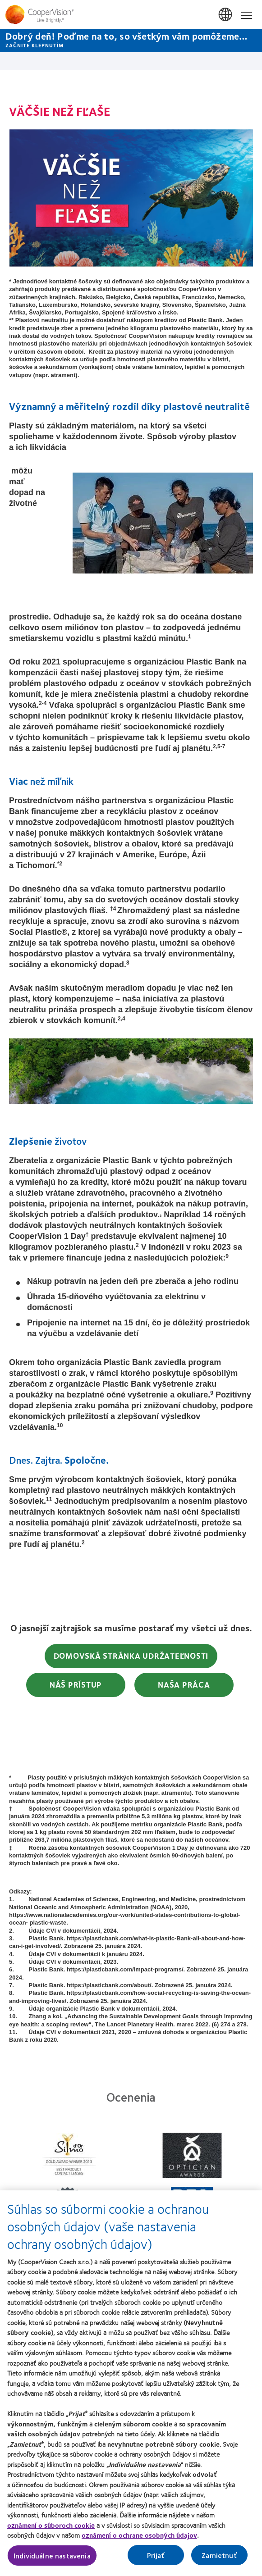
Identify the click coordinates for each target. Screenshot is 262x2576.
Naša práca (184, 1684)
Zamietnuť (219, 2560)
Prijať (156, 2560)
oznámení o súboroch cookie (51, 2530)
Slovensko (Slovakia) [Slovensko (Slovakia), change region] (226, 15)
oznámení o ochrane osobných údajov (139, 2540)
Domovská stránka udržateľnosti (131, 1655)
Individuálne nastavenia (52, 2560)
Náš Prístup (76, 1684)
